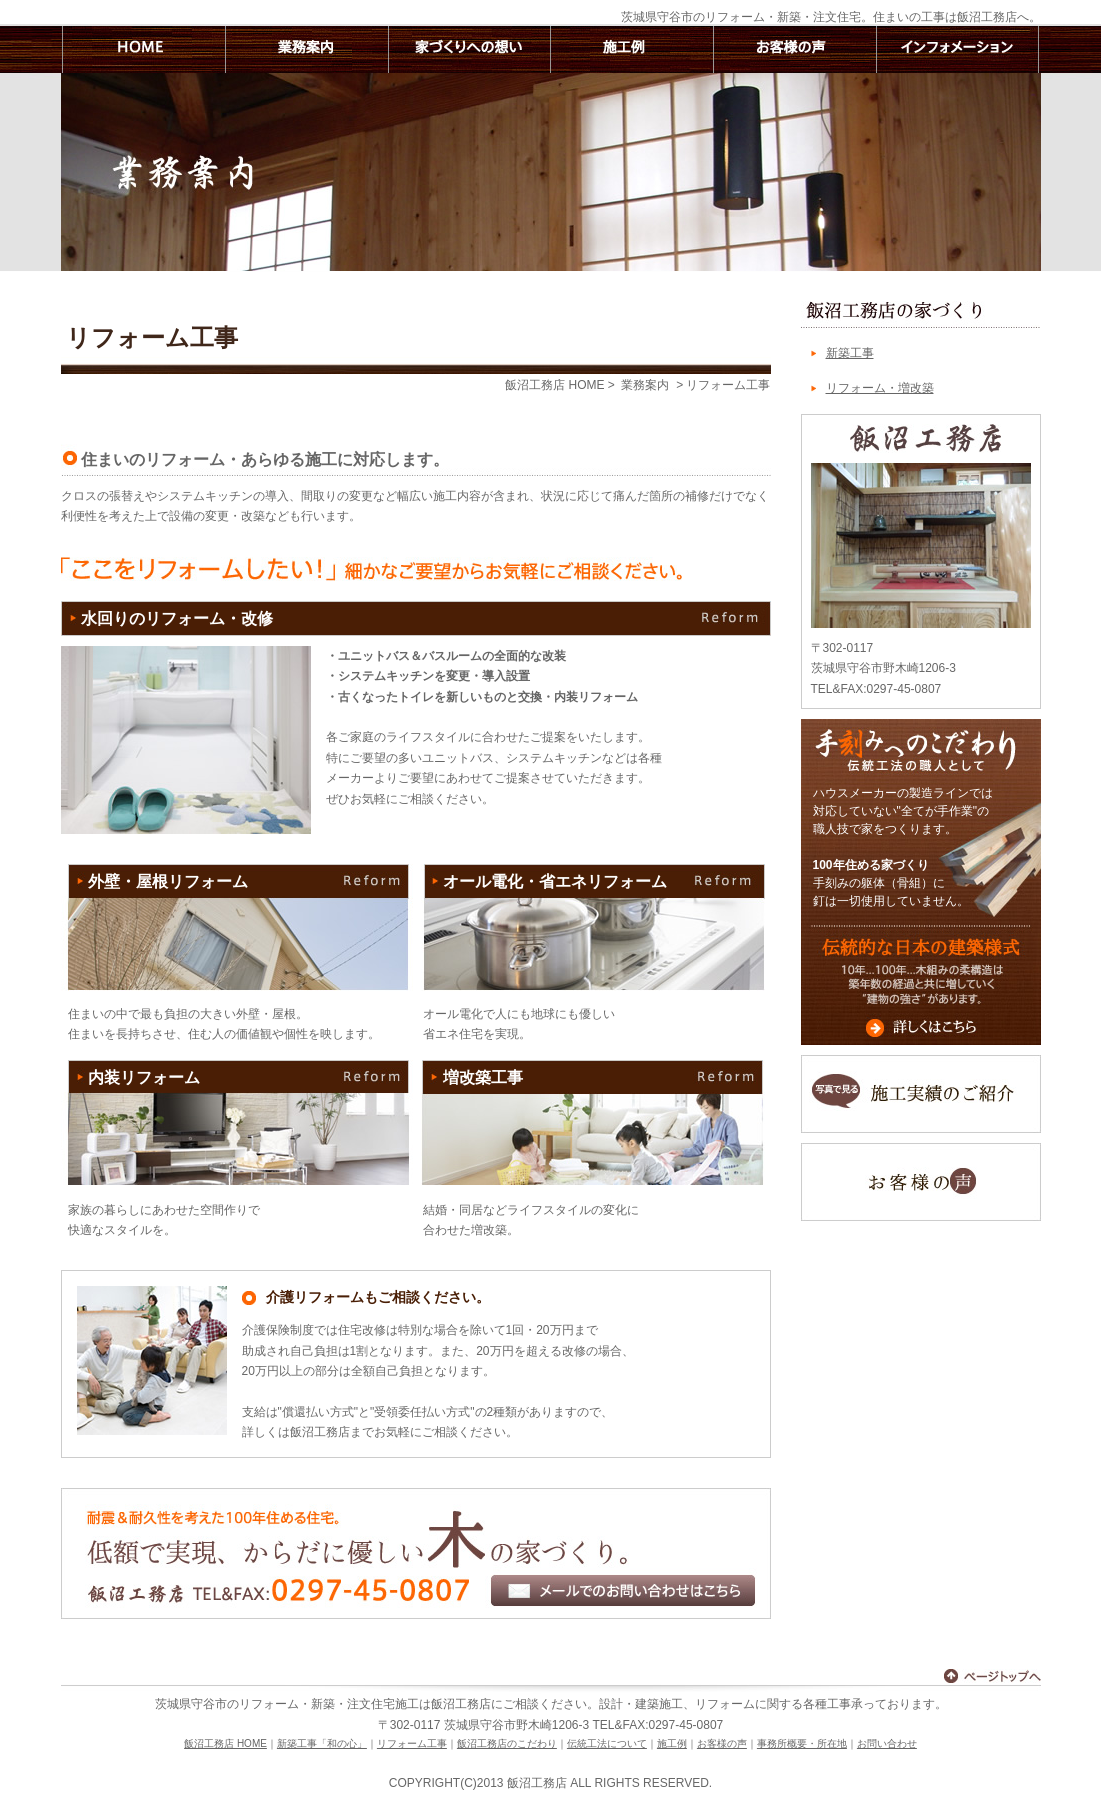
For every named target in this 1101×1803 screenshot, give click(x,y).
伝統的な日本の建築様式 (921, 985)
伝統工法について (607, 1743)
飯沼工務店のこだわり (507, 1743)
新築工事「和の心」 (322, 1743)
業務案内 (305, 49)
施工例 (631, 49)
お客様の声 (794, 49)
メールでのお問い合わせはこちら (623, 1590)
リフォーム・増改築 (880, 388)
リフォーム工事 (412, 1743)
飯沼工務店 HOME (142, 49)
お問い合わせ (887, 1743)
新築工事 (850, 353)
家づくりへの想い (468, 49)
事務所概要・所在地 (802, 1743)
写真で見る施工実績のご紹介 (921, 1094)
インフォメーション (957, 49)
